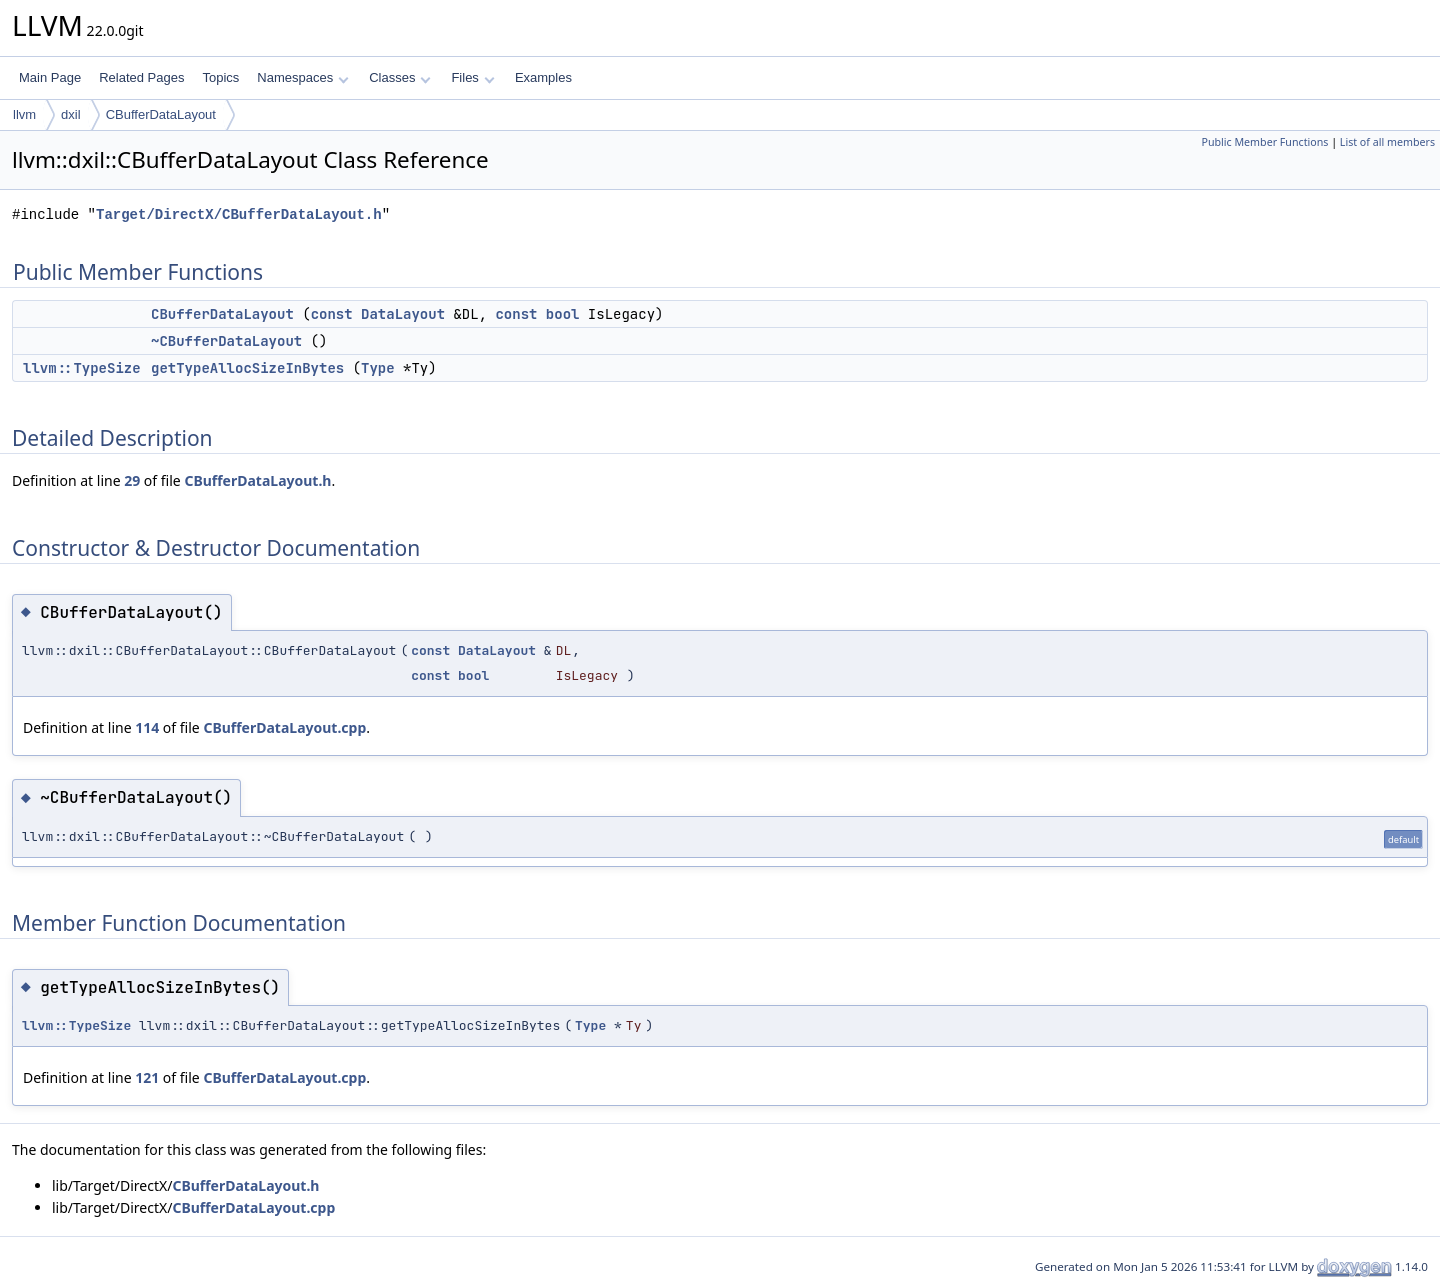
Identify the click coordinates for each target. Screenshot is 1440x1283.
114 (147, 727)
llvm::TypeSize (82, 368)
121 (147, 1077)
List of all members (1387, 142)
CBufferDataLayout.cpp (284, 727)
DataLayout (403, 314)
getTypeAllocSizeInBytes (247, 368)
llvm (24, 114)
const (332, 314)
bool (563, 314)
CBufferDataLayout (161, 114)
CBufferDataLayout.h (257, 480)
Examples (543, 77)
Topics (220, 77)
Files (472, 77)
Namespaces (302, 77)
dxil (71, 114)
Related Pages (141, 77)
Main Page (50, 77)
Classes (400, 77)
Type (378, 368)
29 (132, 480)
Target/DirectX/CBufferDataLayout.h (239, 214)
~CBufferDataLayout (226, 341)
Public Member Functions (1264, 142)
